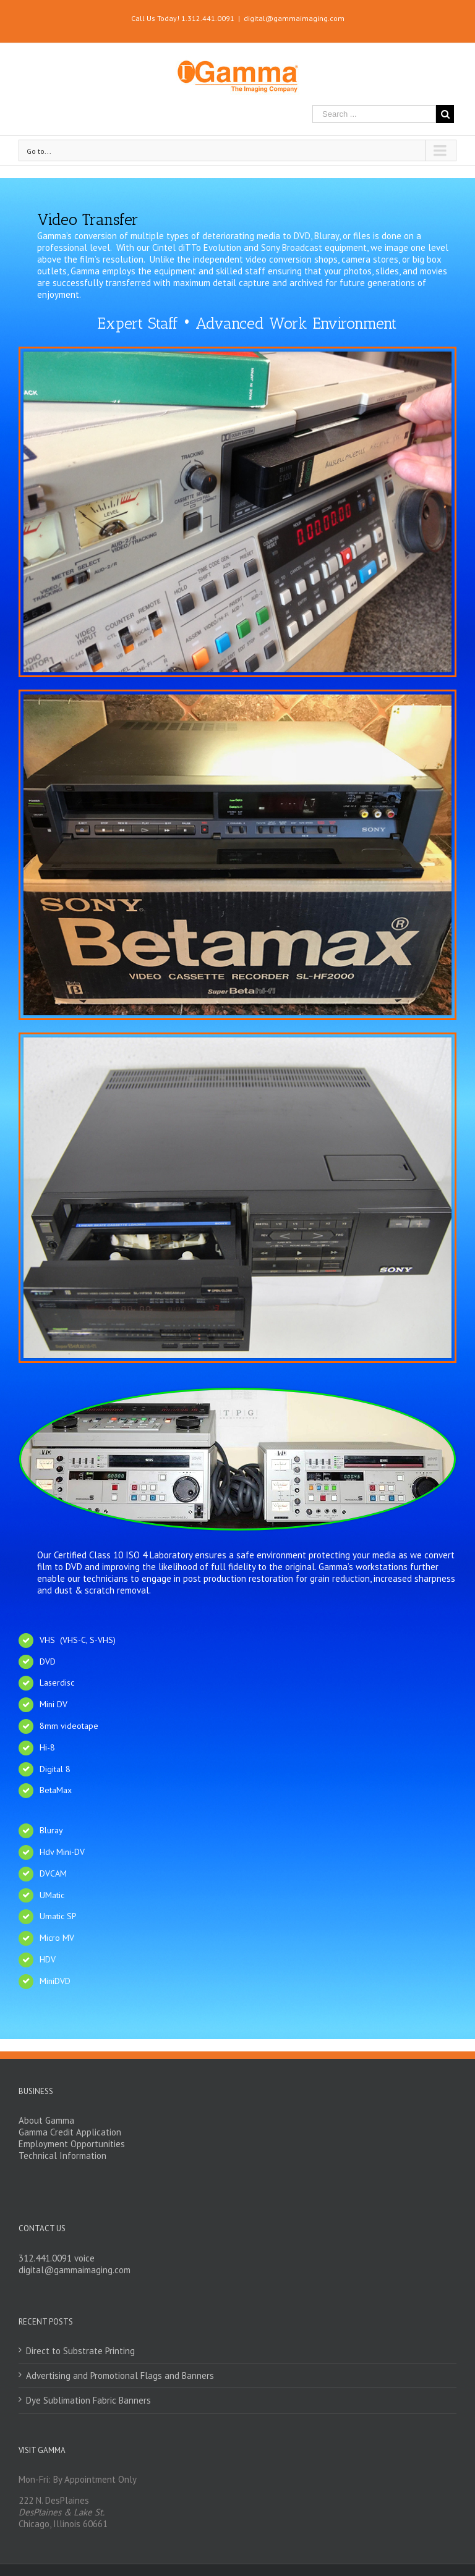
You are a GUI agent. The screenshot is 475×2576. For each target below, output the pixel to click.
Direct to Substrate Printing (80, 2351)
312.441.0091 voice (57, 2258)
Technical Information (62, 2155)
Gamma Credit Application (70, 2132)
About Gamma (46, 2120)
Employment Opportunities (72, 2144)
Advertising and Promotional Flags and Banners (120, 2375)
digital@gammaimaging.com (294, 18)
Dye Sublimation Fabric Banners (88, 2400)
